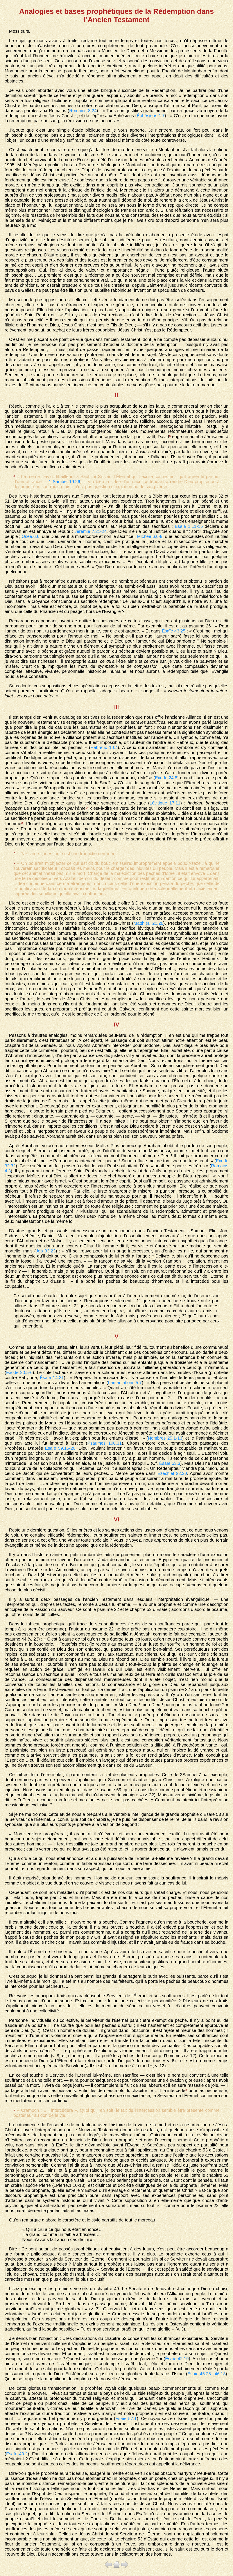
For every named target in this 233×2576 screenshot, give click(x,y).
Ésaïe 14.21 (52, 1377)
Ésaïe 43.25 (173, 631)
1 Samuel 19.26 (64, 481)
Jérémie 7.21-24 (91, 531)
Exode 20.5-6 (19, 1372)
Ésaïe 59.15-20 (60, 1448)
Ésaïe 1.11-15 (189, 526)
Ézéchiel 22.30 (172, 1473)
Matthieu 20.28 (148, 923)
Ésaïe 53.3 (169, 1463)
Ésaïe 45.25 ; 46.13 (206, 2373)
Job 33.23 (46, 1251)
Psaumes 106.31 (104, 1443)
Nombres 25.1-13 (165, 1438)
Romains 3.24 (83, 110)
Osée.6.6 (30, 536)
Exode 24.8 (166, 777)
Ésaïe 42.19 (177, 2358)
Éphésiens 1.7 (151, 115)
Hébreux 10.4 (104, 747)
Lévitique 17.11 (165, 803)
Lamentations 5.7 (125, 1382)
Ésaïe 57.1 (126, 2418)
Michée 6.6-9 (150, 536)
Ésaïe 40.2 (17, 2453)
